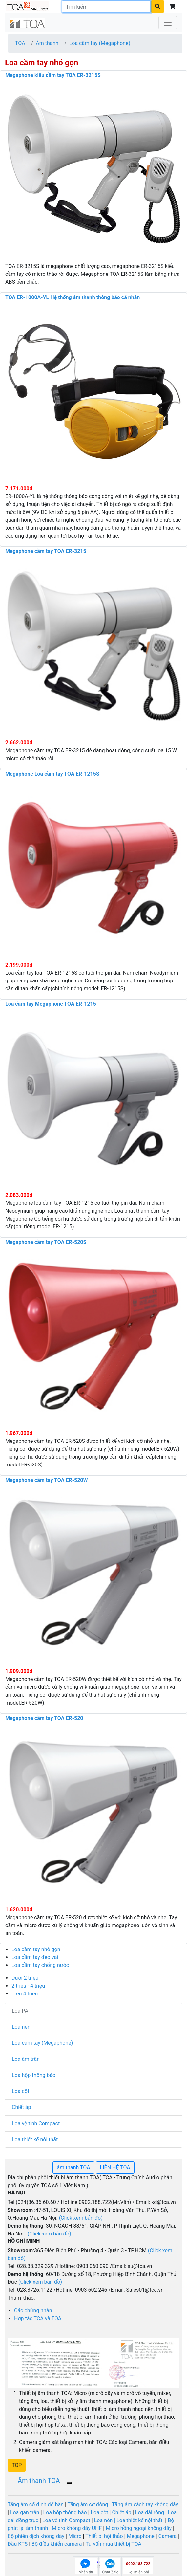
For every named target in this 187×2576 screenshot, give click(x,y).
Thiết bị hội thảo (104, 2536)
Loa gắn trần (25, 2512)
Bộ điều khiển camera (56, 2544)
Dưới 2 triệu (24, 1978)
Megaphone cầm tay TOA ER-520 (44, 1718)
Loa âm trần (26, 2059)
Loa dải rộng (150, 2512)
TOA (20, 43)
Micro (74, 2536)
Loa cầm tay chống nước (40, 1965)
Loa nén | (104, 2520)
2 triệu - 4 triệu (28, 1986)
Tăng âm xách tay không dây (145, 2504)
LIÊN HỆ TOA (115, 2167)
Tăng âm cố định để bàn (36, 2504)
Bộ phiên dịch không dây (36, 2536)
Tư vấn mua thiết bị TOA (113, 2544)
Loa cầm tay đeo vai (34, 1957)
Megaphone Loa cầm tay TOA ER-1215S (52, 774)
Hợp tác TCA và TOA (37, 2318)
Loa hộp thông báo (33, 2075)
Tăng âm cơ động (87, 2504)
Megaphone (140, 2536)
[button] (17, 2465)
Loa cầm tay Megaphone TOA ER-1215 (50, 1004)
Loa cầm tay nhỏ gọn (35, 1949)
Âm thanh (47, 43)
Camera (168, 2536)
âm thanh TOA (73, 2167)
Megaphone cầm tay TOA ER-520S (45, 1242)
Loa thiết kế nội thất (35, 2139)
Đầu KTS (18, 2544)
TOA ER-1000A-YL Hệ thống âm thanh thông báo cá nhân (72, 297)
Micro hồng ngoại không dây (139, 2528)
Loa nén (21, 2027)
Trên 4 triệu (24, 1994)
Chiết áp (21, 2107)
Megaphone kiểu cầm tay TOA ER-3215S (53, 75)
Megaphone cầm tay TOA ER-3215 (45, 551)
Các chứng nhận (33, 2310)
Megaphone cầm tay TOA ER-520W (46, 1480)
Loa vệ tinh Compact (36, 2123)
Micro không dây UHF (77, 2528)
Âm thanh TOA (39, 2481)
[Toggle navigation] (167, 22)
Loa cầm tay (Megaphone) (99, 43)
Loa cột (20, 2091)
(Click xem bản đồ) (40, 2282)
